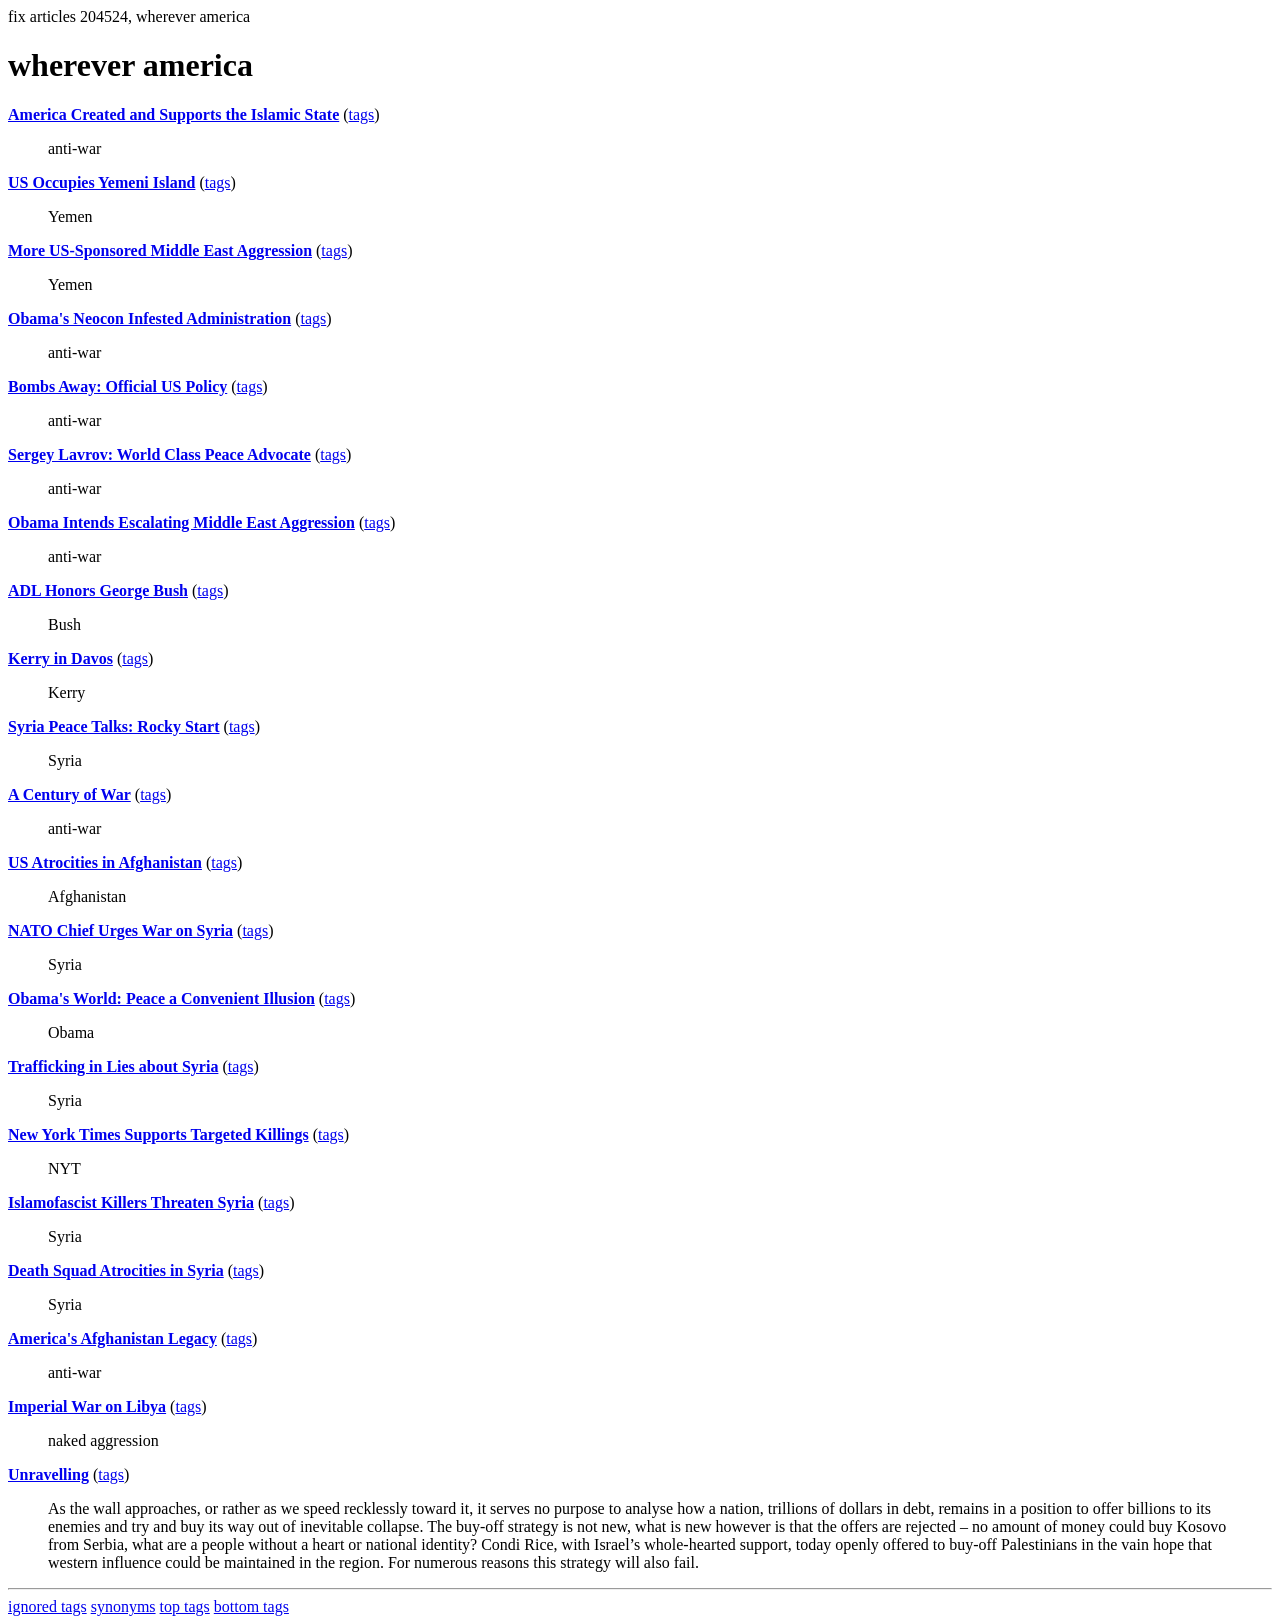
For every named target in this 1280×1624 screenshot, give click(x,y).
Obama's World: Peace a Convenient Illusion (161, 998)
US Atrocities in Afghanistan (105, 862)
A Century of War (69, 794)
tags (362, 114)
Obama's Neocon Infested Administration (149, 318)
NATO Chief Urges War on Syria (120, 930)
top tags (185, 1606)
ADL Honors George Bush (98, 590)
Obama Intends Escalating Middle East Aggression (181, 522)
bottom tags (251, 1606)
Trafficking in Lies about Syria (113, 1066)
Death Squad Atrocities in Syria (116, 1270)
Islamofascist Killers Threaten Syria (131, 1202)
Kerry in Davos (60, 658)
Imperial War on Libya (87, 1406)
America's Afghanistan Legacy (112, 1338)
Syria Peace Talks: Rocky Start (114, 726)
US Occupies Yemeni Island (101, 182)
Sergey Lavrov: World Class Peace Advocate (159, 454)
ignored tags (47, 1606)
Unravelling (48, 1474)
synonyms (123, 1606)
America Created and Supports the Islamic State (173, 114)
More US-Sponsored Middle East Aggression (160, 250)
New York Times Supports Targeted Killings (158, 1134)
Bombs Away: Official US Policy (117, 386)
